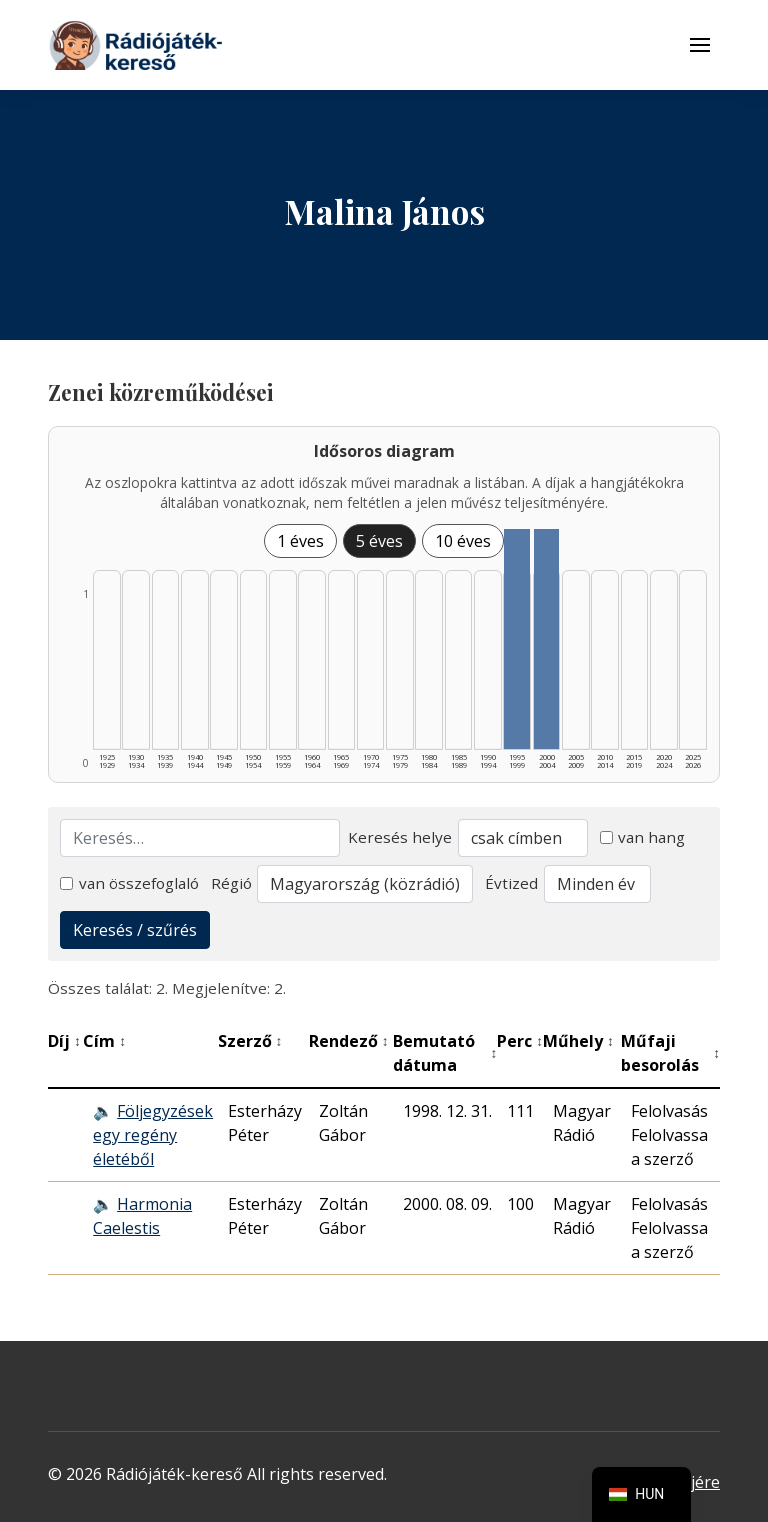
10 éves (463, 541)
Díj (64, 1041)
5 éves (379, 541)
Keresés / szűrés (135, 930)
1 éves (300, 541)
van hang (643, 837)
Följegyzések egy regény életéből (153, 1135)
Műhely (578, 1041)
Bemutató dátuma (445, 1053)
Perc (520, 1041)
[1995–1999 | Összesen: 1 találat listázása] (517, 639)
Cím (104, 1041)
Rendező (349, 1041)
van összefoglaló (129, 883)
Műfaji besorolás (670, 1053)
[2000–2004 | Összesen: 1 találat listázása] (547, 639)
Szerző (250, 1041)
